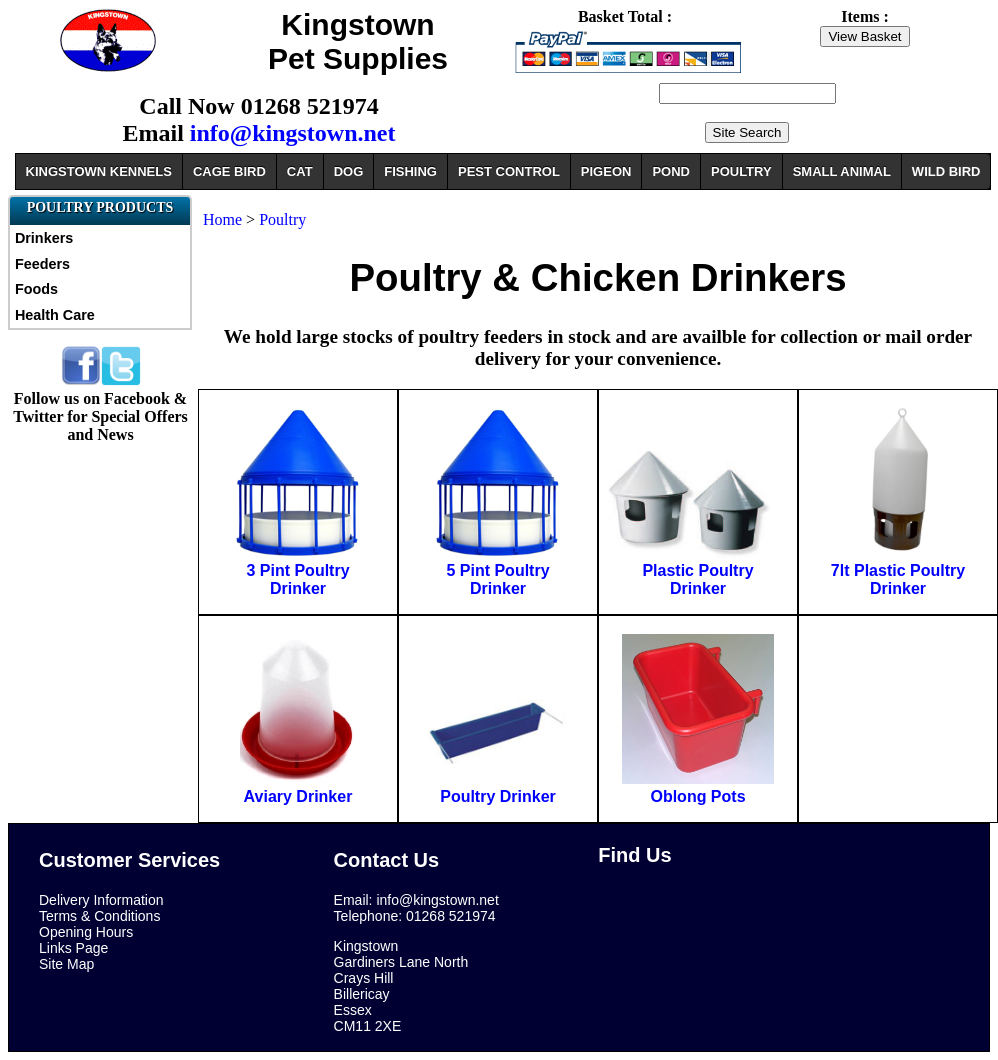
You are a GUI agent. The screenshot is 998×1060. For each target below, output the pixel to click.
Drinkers (44, 238)
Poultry (282, 219)
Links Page (73, 948)
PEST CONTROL (509, 171)
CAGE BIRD (229, 171)
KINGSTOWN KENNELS (99, 171)
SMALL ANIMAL (842, 171)
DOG (349, 171)
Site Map (66, 964)
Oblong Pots (697, 796)
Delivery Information (101, 900)
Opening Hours (86, 932)
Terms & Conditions (99, 916)
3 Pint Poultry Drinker (297, 579)
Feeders (42, 264)
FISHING (410, 171)
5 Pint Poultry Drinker (497, 579)
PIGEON (606, 171)
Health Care (55, 315)
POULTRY (741, 171)
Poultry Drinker (498, 796)
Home (222, 219)
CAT (300, 171)
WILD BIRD (946, 171)
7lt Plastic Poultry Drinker (898, 579)
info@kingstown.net (293, 133)
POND (671, 171)
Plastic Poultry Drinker (697, 579)
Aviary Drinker (298, 796)
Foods (36, 289)
